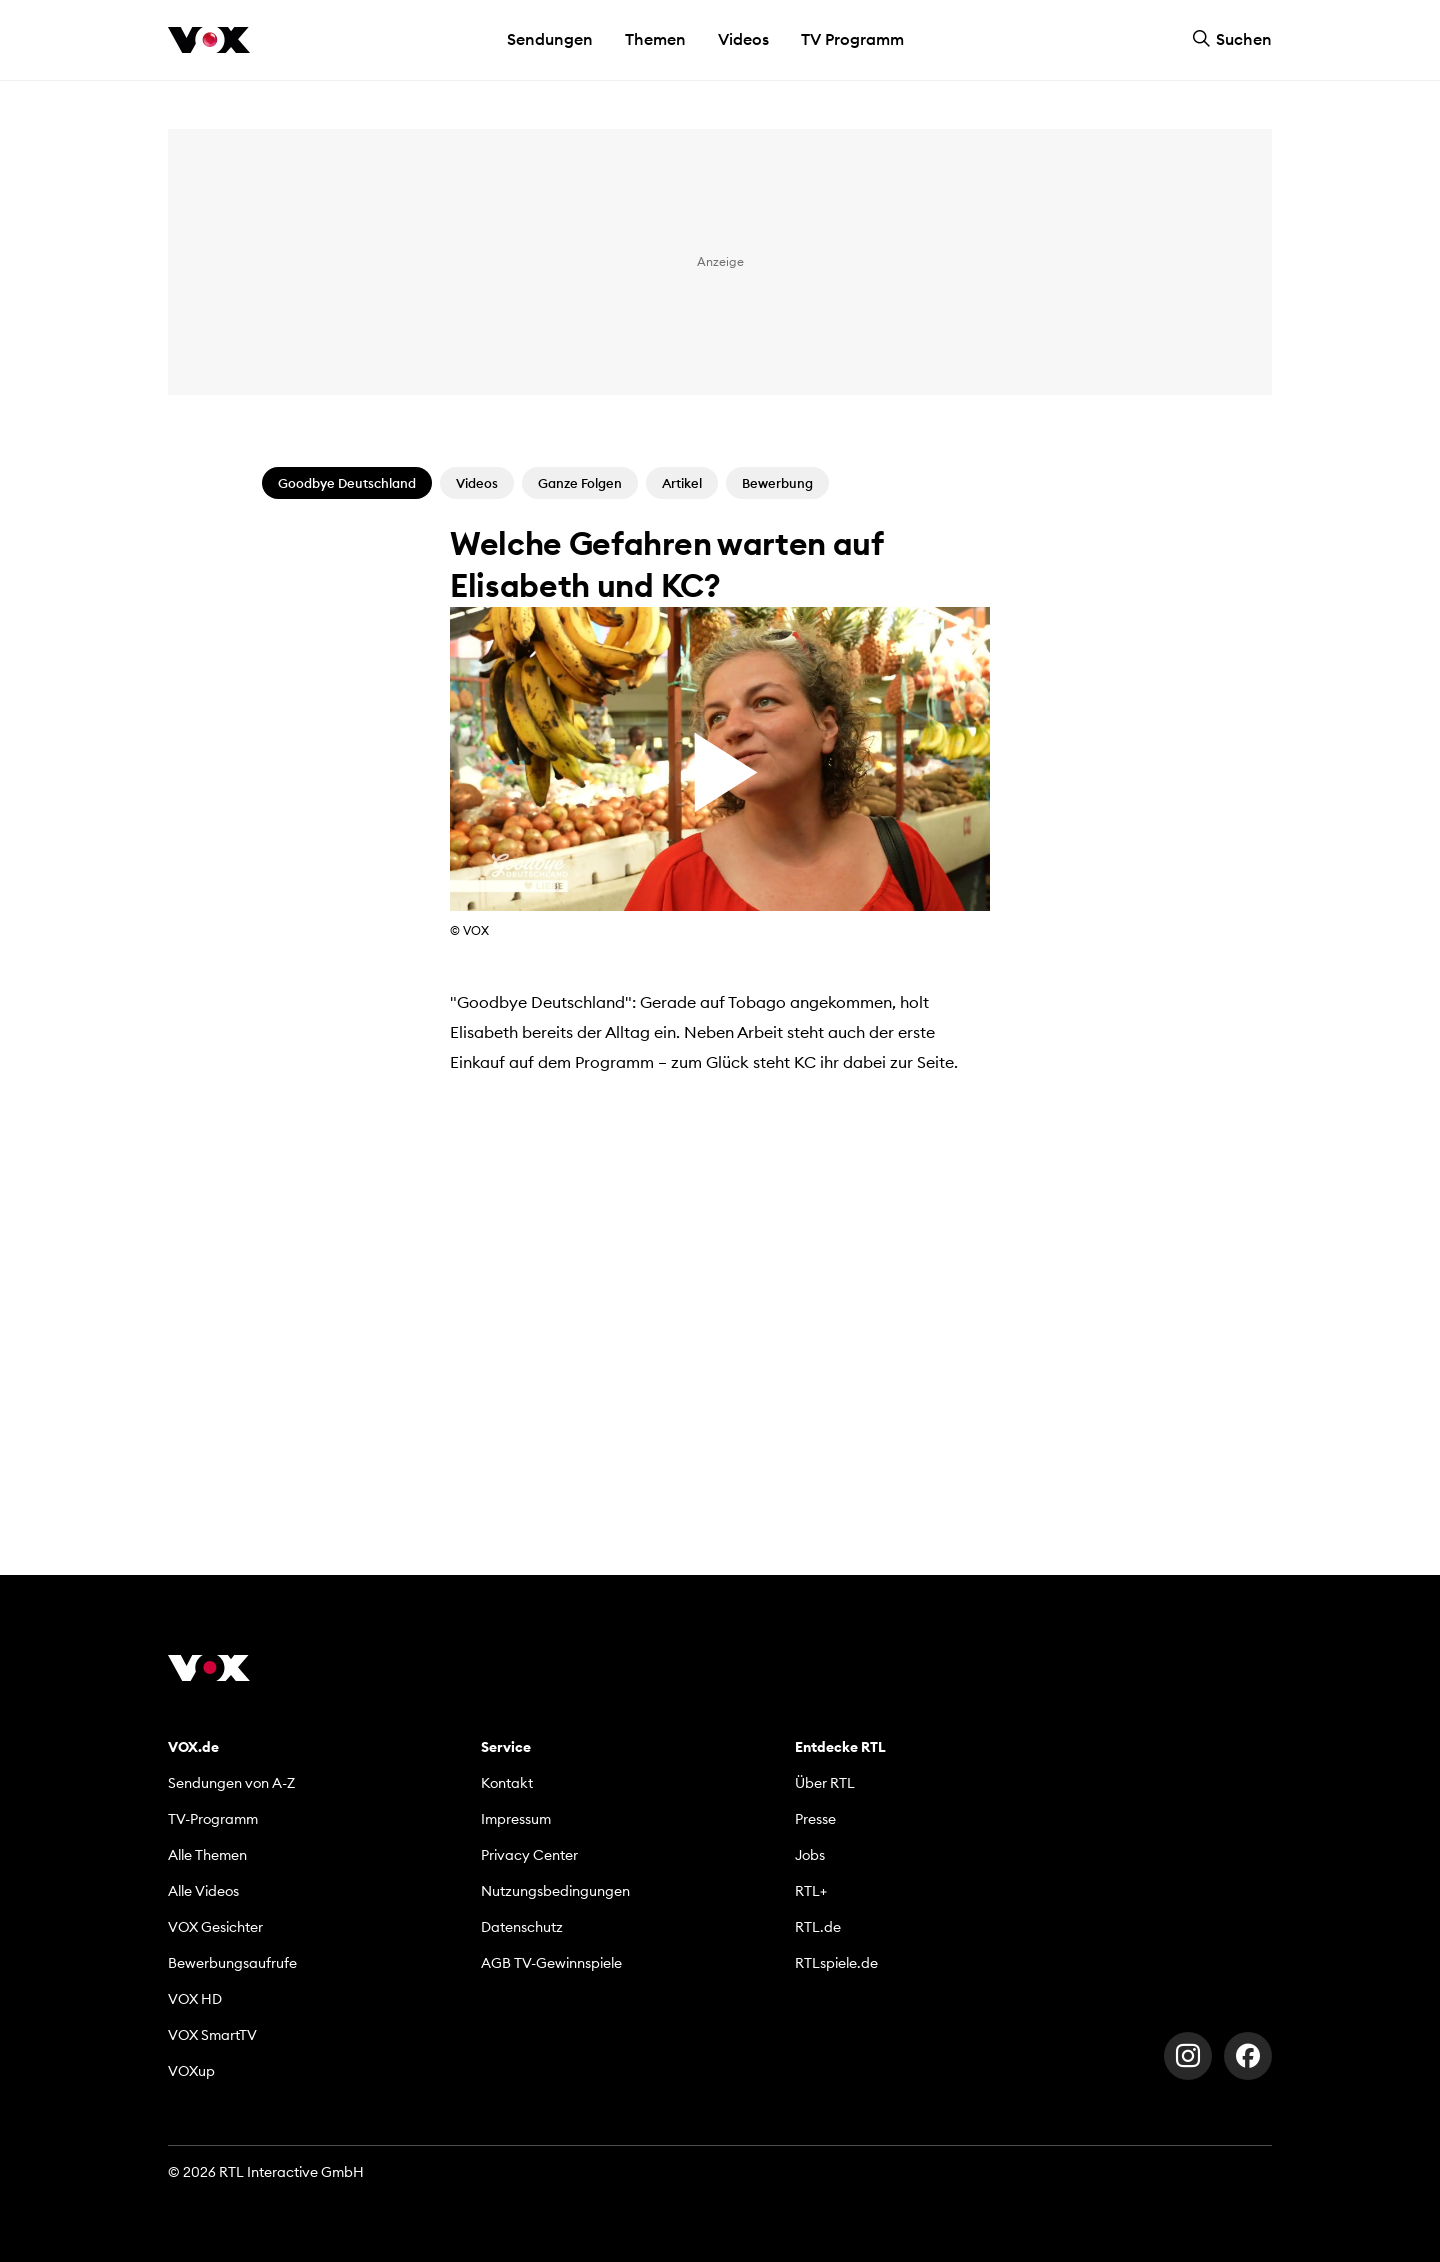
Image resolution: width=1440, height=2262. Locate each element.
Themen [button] (655, 39)
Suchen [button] (1232, 39)
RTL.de (818, 1927)
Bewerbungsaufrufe (232, 1963)
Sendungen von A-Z (231, 1783)
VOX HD (195, 1999)
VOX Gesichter (215, 1927)
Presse (815, 1819)
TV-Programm (213, 1819)
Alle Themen (207, 1855)
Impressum (516, 1819)
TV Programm (852, 39)
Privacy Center (529, 1855)
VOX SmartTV (212, 2035)
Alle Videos (203, 1891)
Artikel (682, 483)
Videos (743, 39)
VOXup (191, 2071)
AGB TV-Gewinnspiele (551, 1963)
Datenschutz (522, 1927)
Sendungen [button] (550, 39)
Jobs (810, 1855)
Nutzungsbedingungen (555, 1891)
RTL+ (811, 1891)
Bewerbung (777, 483)
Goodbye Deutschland (347, 483)
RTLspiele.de (836, 1963)
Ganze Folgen (580, 483)
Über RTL (825, 1783)
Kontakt (507, 1783)
